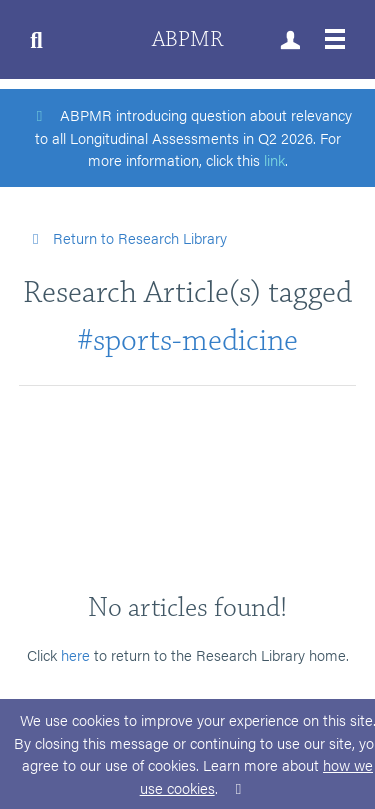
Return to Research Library (126, 237)
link (274, 159)
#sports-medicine (187, 340)
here (75, 654)
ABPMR (187, 39)
